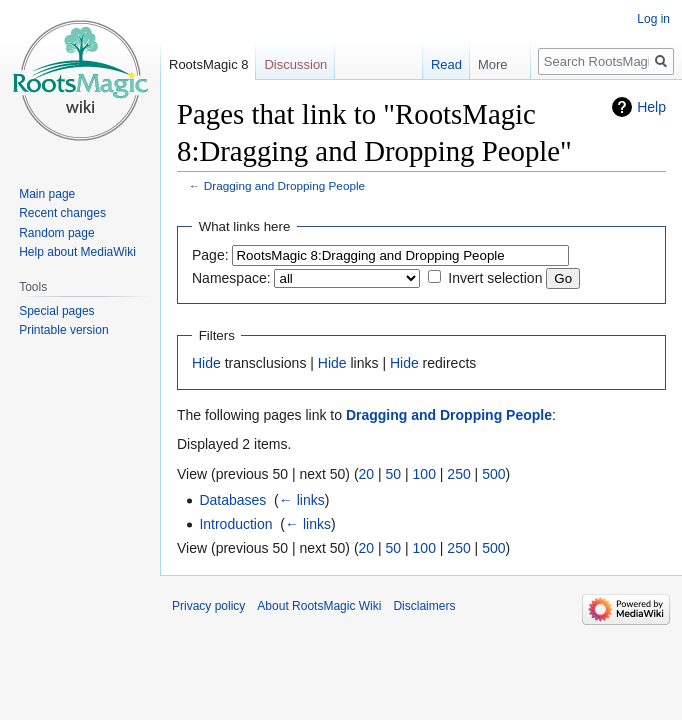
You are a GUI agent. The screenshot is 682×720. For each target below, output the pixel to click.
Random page (56, 233)
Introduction (235, 524)
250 (458, 474)
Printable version (63, 330)
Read (436, 64)
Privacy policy (208, 606)
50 (394, 474)
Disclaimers (424, 606)
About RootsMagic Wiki (319, 606)
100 (424, 474)
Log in (653, 19)
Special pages (56, 311)
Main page (47, 194)
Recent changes (62, 213)
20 (367, 474)
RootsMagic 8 (208, 64)
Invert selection (495, 278)
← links (302, 500)
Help (651, 107)
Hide (206, 363)
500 (493, 474)
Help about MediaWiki (77, 252)
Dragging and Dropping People (284, 185)
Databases (232, 500)
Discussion (295, 64)
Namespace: (231, 278)
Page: (210, 255)
